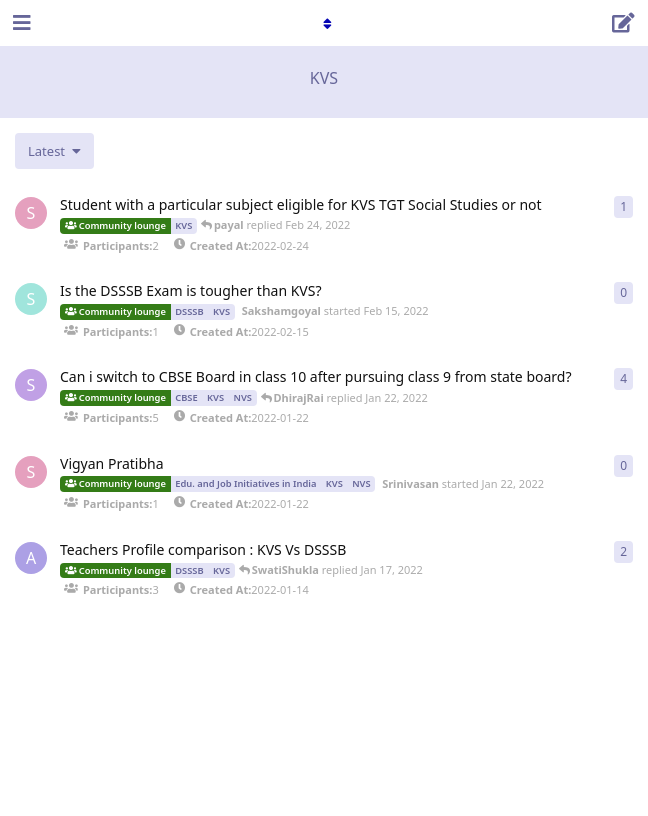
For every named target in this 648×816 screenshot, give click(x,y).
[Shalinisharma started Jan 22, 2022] (31, 385)
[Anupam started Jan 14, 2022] (31, 558)
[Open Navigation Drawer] (20, 23)
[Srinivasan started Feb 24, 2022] (31, 213)
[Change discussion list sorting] (54, 151)
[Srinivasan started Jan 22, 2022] (31, 472)
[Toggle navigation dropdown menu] (324, 23)
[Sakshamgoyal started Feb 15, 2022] (31, 299)
